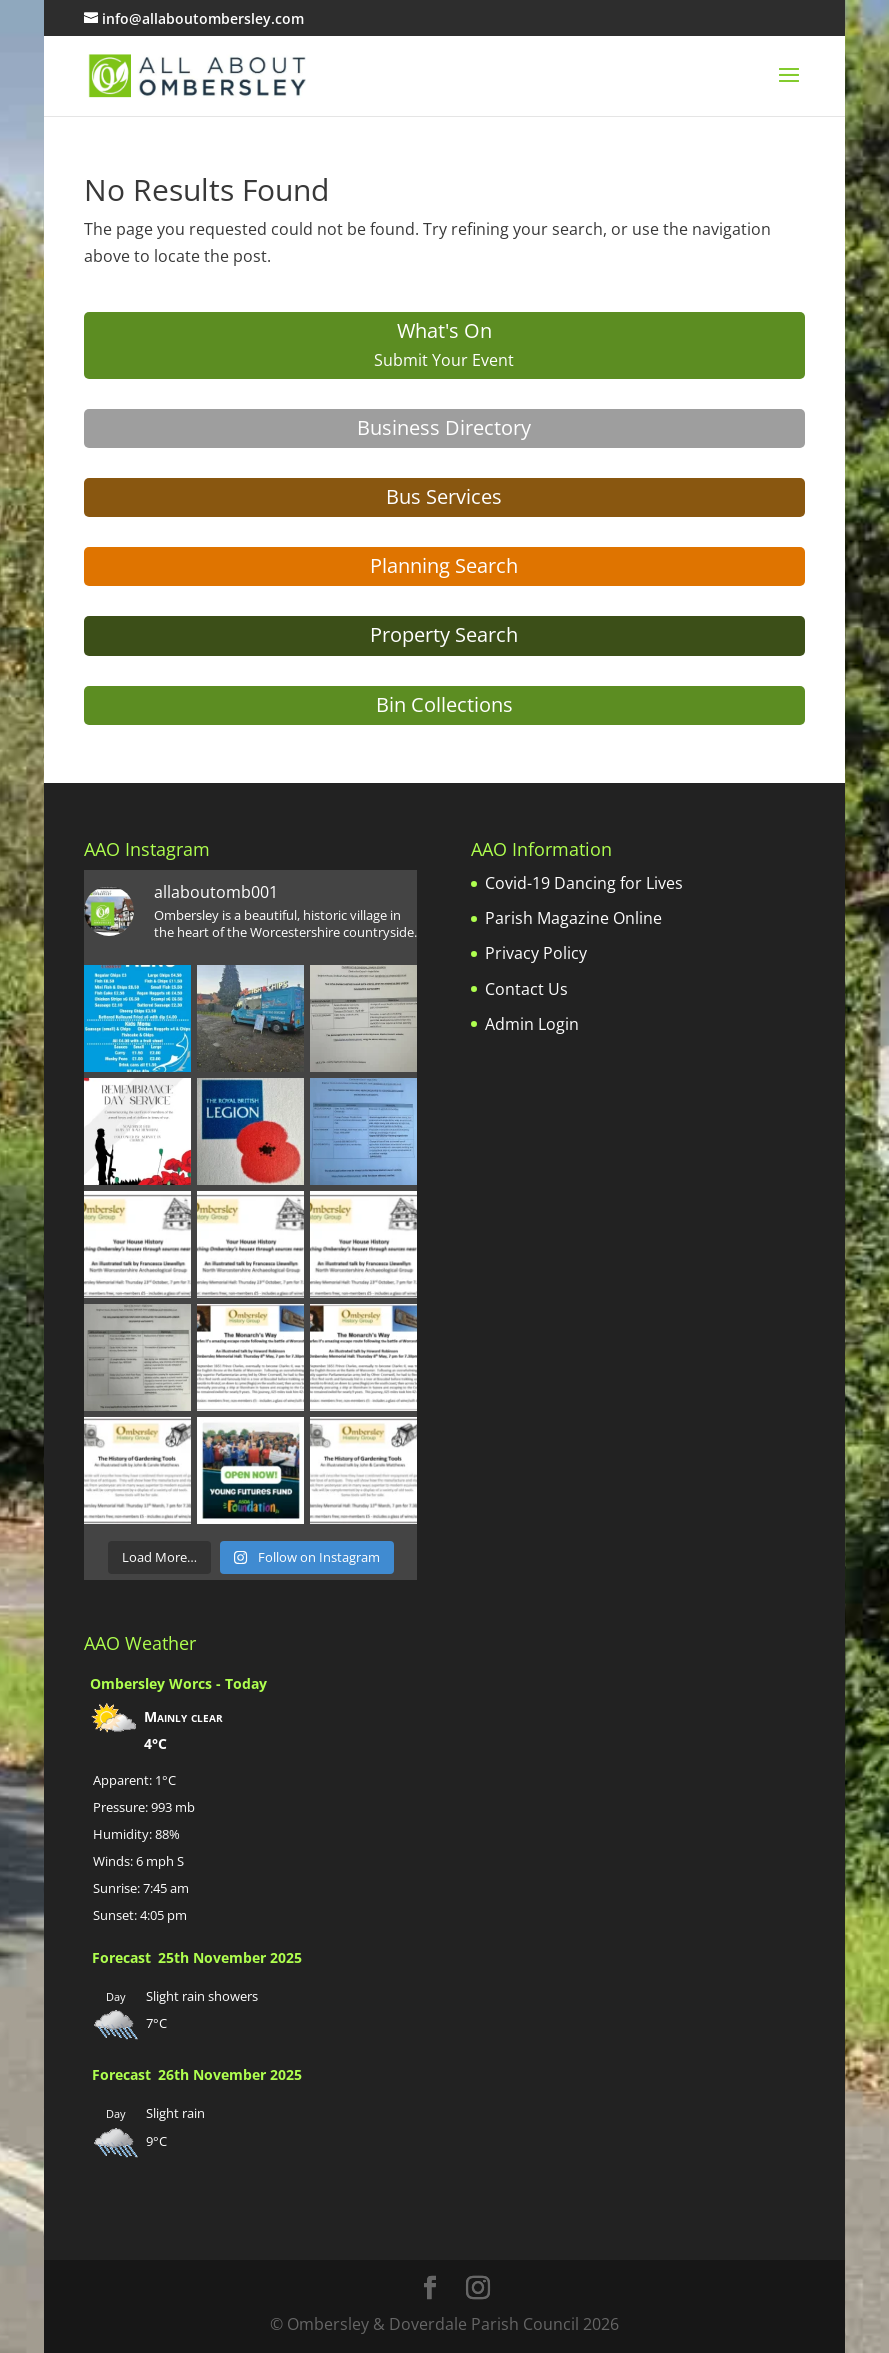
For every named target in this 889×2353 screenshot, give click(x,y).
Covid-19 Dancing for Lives (584, 883)
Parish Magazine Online (573, 918)
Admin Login (532, 1024)
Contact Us (526, 989)
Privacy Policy (536, 953)
